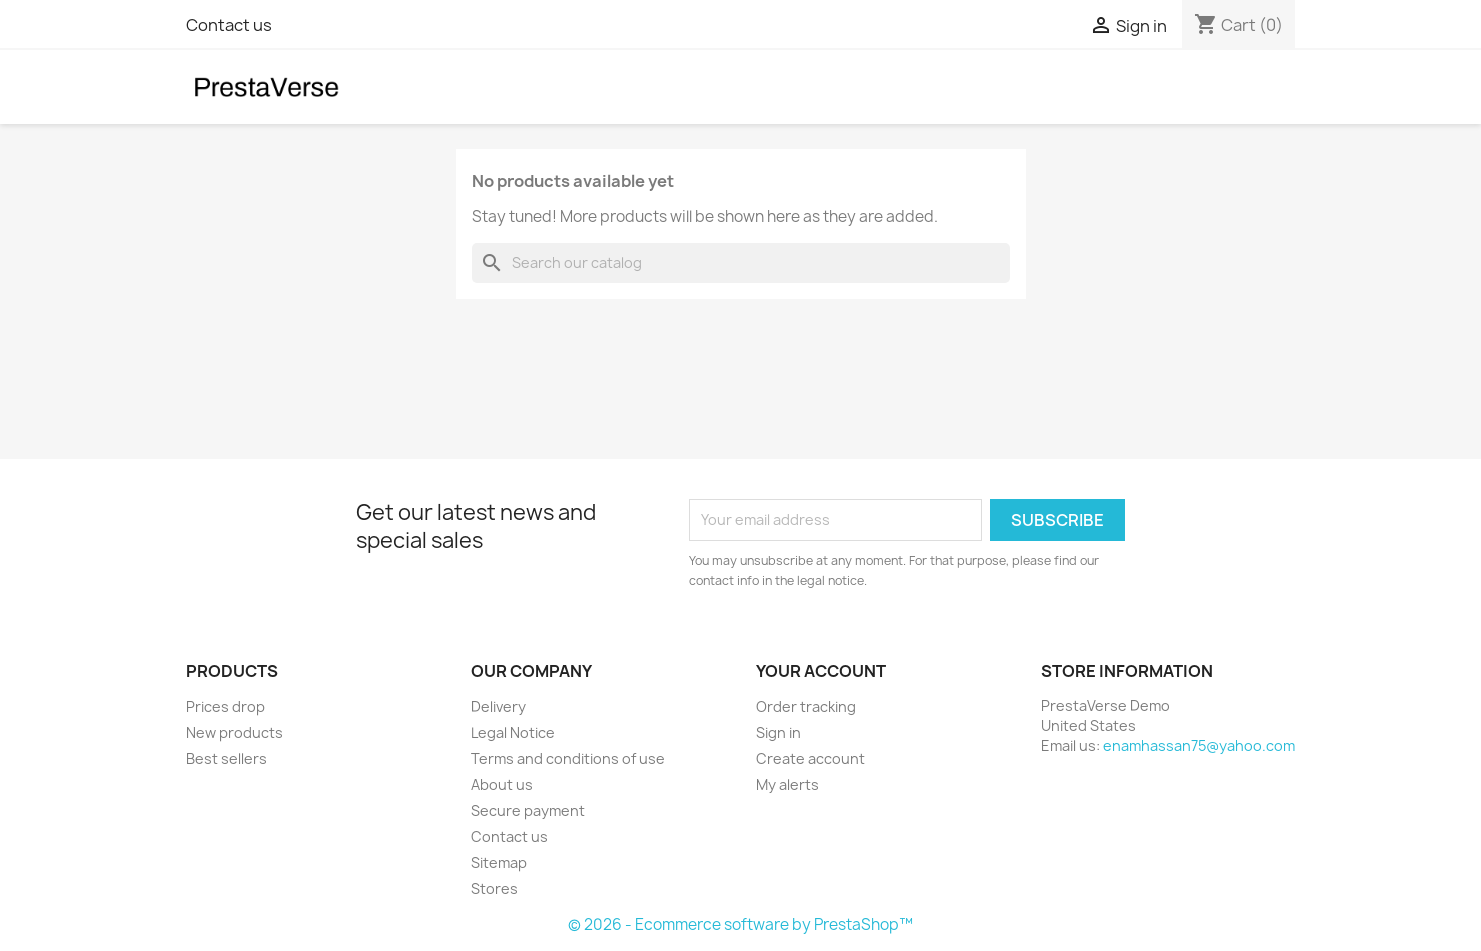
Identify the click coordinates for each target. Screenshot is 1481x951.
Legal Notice (513, 732)
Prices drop (225, 706)
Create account (810, 758)
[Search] (741, 263)
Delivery (498, 706)
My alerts (787, 784)
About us (502, 784)
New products (234, 732)
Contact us (229, 25)
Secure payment (528, 810)
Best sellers (226, 758)
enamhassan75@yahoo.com (1199, 745)
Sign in (778, 732)
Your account (821, 671)
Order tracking (806, 706)
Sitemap (499, 862)
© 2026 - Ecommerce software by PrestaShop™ (740, 924)
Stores (494, 888)
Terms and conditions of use (568, 758)
